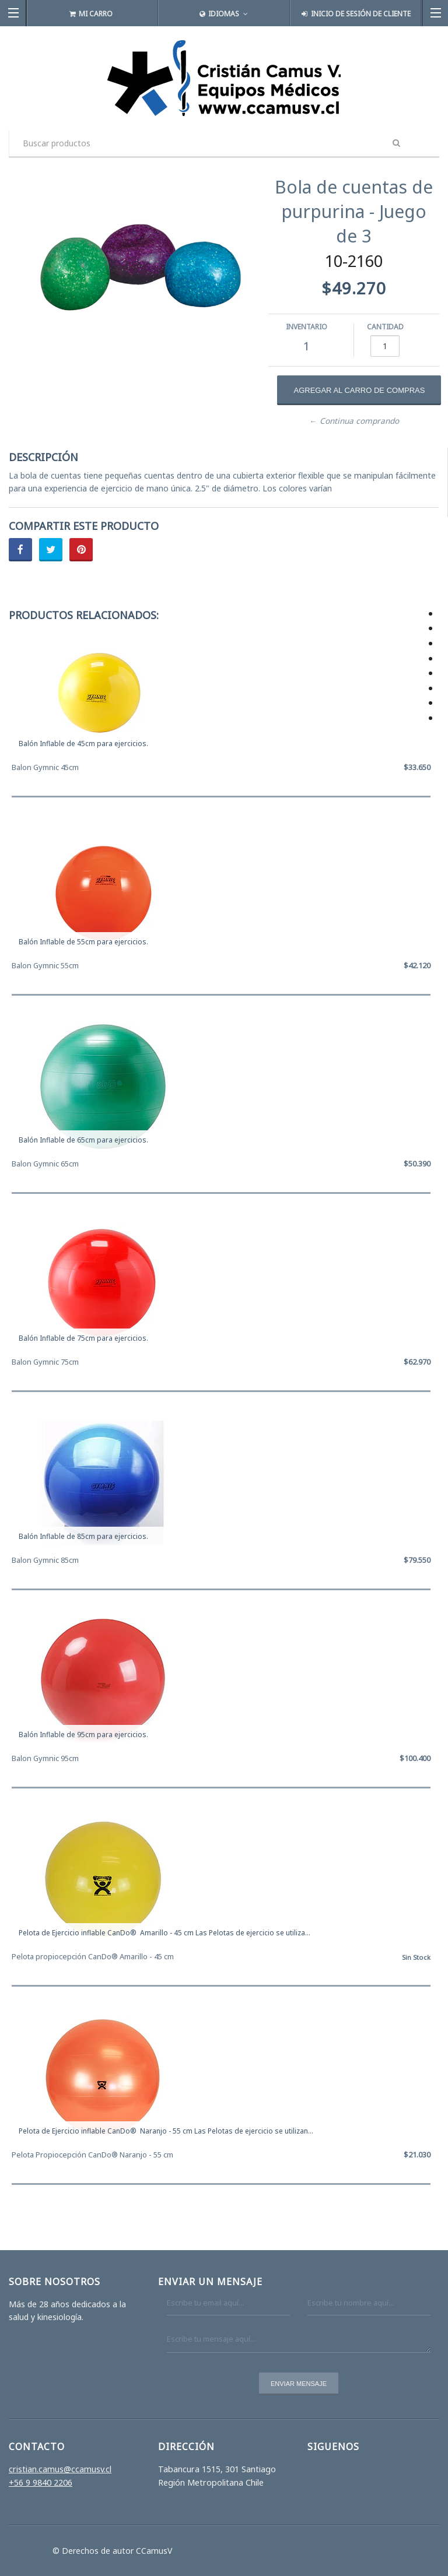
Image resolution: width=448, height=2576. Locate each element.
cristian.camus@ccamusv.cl (60, 2469)
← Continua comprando (354, 421)
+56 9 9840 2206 (40, 2482)
